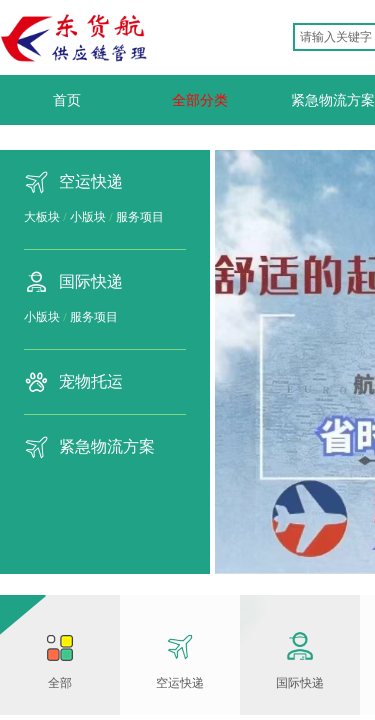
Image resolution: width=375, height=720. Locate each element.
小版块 (88, 217)
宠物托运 (91, 381)
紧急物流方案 (107, 446)
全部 (60, 683)
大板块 (42, 217)
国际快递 (91, 281)
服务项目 (140, 217)
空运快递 (91, 181)
